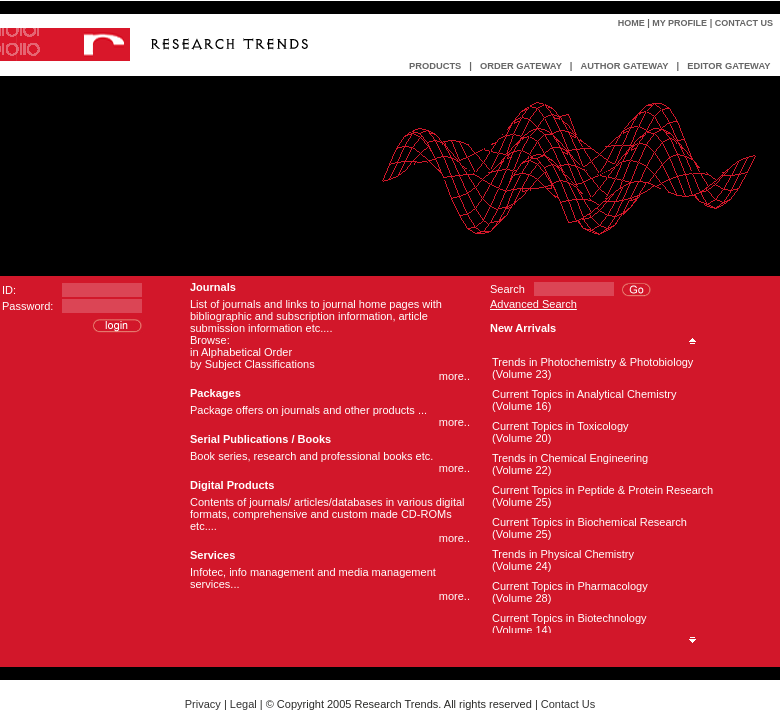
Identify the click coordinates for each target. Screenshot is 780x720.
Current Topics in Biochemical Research (589, 522)
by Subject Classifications (252, 364)
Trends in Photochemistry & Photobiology (592, 362)
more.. (454, 376)
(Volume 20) (521, 438)
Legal (243, 704)
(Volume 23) (521, 374)
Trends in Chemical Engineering (570, 458)
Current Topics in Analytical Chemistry (584, 394)
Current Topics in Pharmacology (570, 586)
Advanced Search (533, 304)
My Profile (679, 23)
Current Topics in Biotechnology (569, 618)
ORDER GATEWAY (521, 66)
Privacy (203, 704)
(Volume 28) (521, 598)
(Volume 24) (521, 566)
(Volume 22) (521, 470)
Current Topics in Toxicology (560, 426)
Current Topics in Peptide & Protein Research (602, 490)
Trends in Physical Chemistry (563, 554)
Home (631, 23)
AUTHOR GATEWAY (624, 66)
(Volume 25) (521, 502)
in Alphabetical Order (241, 352)
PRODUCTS (435, 66)
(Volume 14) (521, 630)
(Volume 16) (521, 406)
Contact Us (744, 23)
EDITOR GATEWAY (728, 66)
